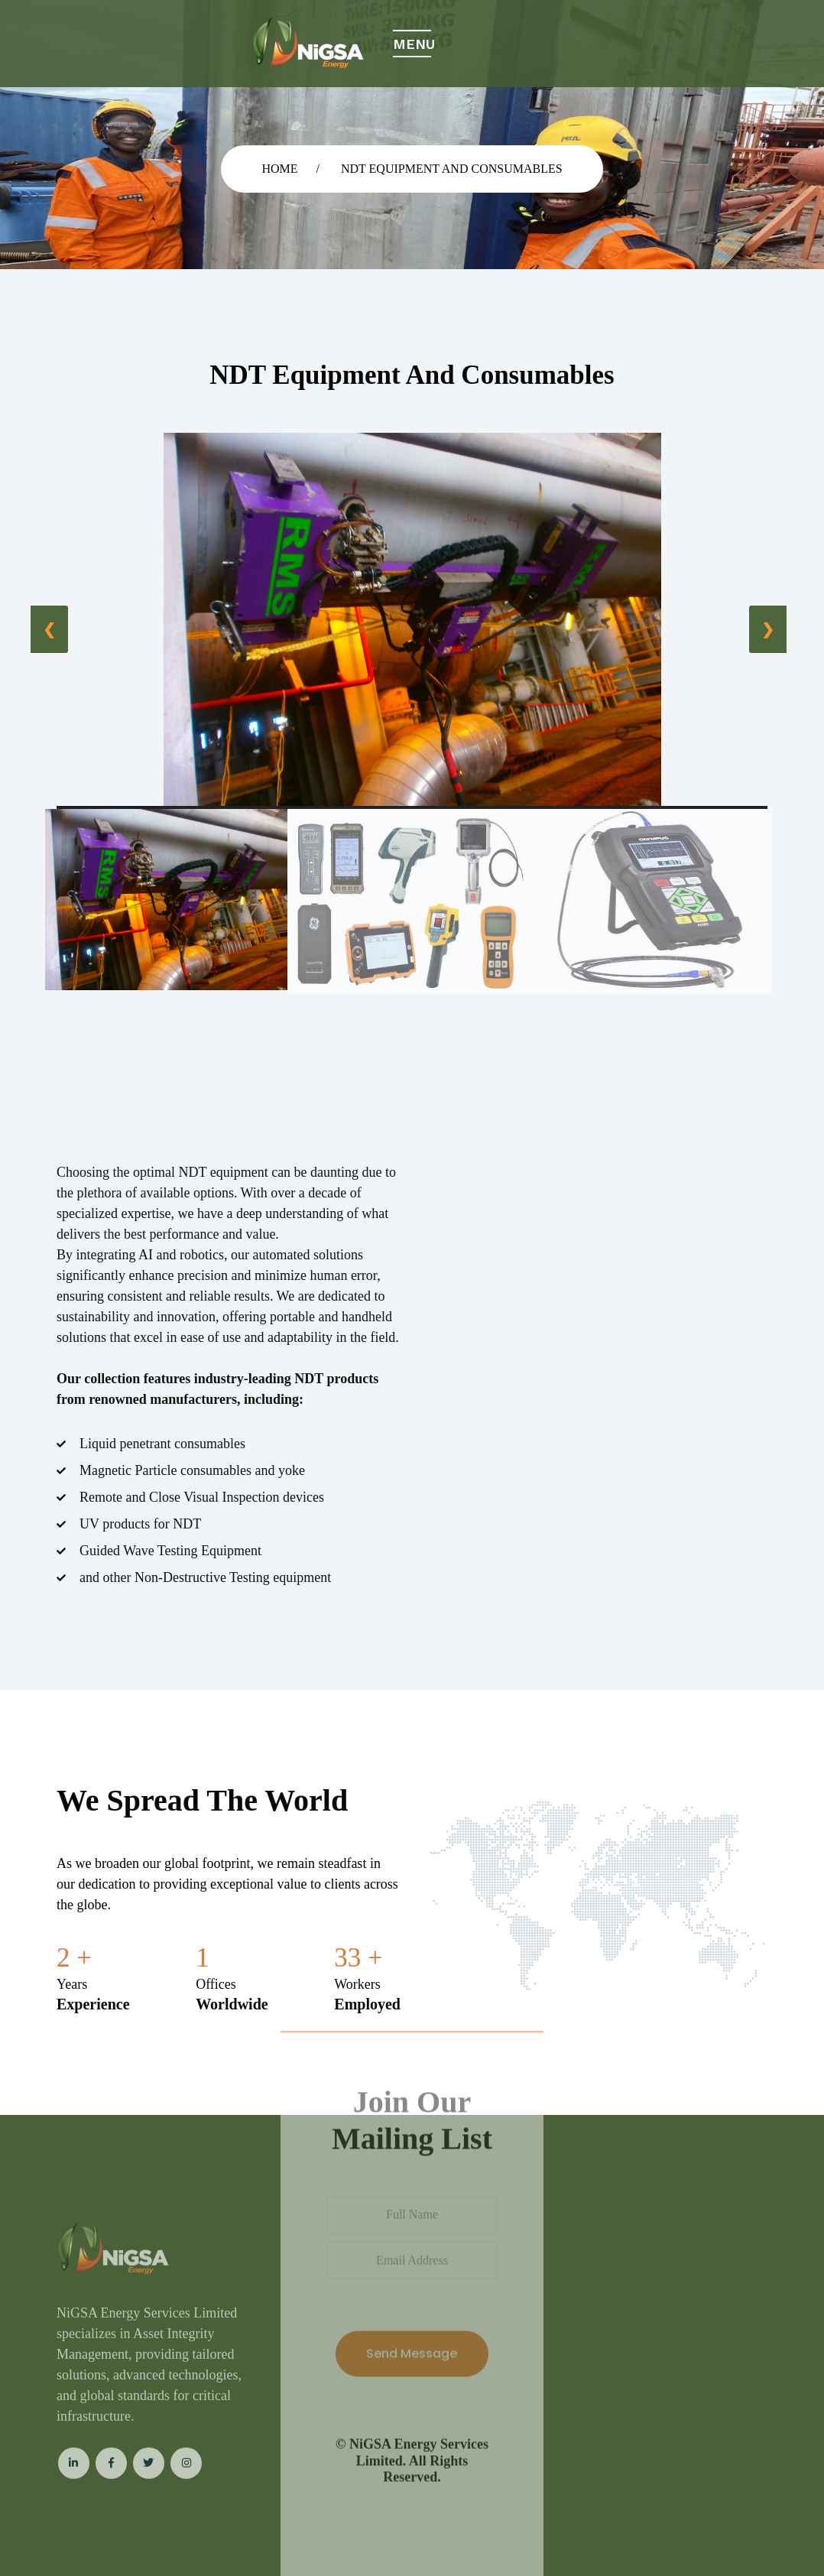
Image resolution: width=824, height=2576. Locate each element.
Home (279, 168)
